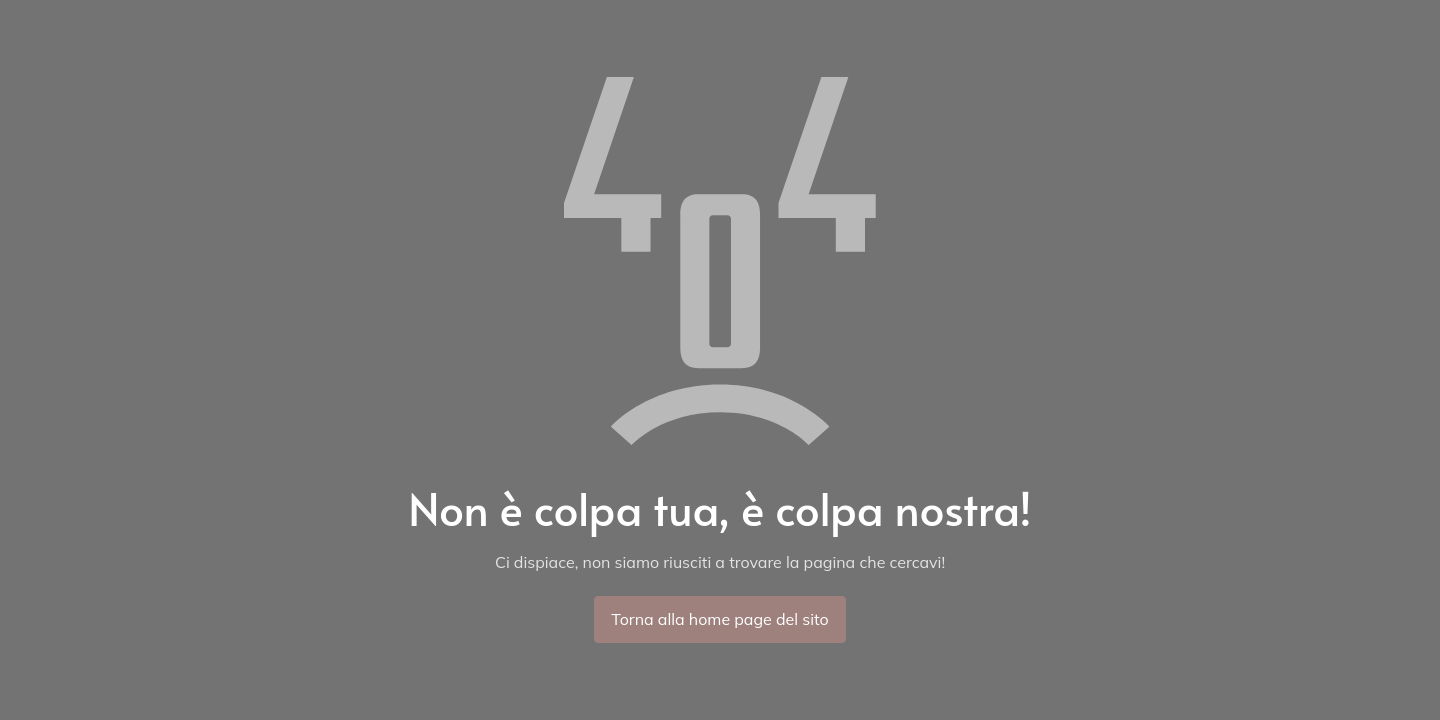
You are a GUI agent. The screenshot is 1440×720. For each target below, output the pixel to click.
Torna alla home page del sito (719, 619)
